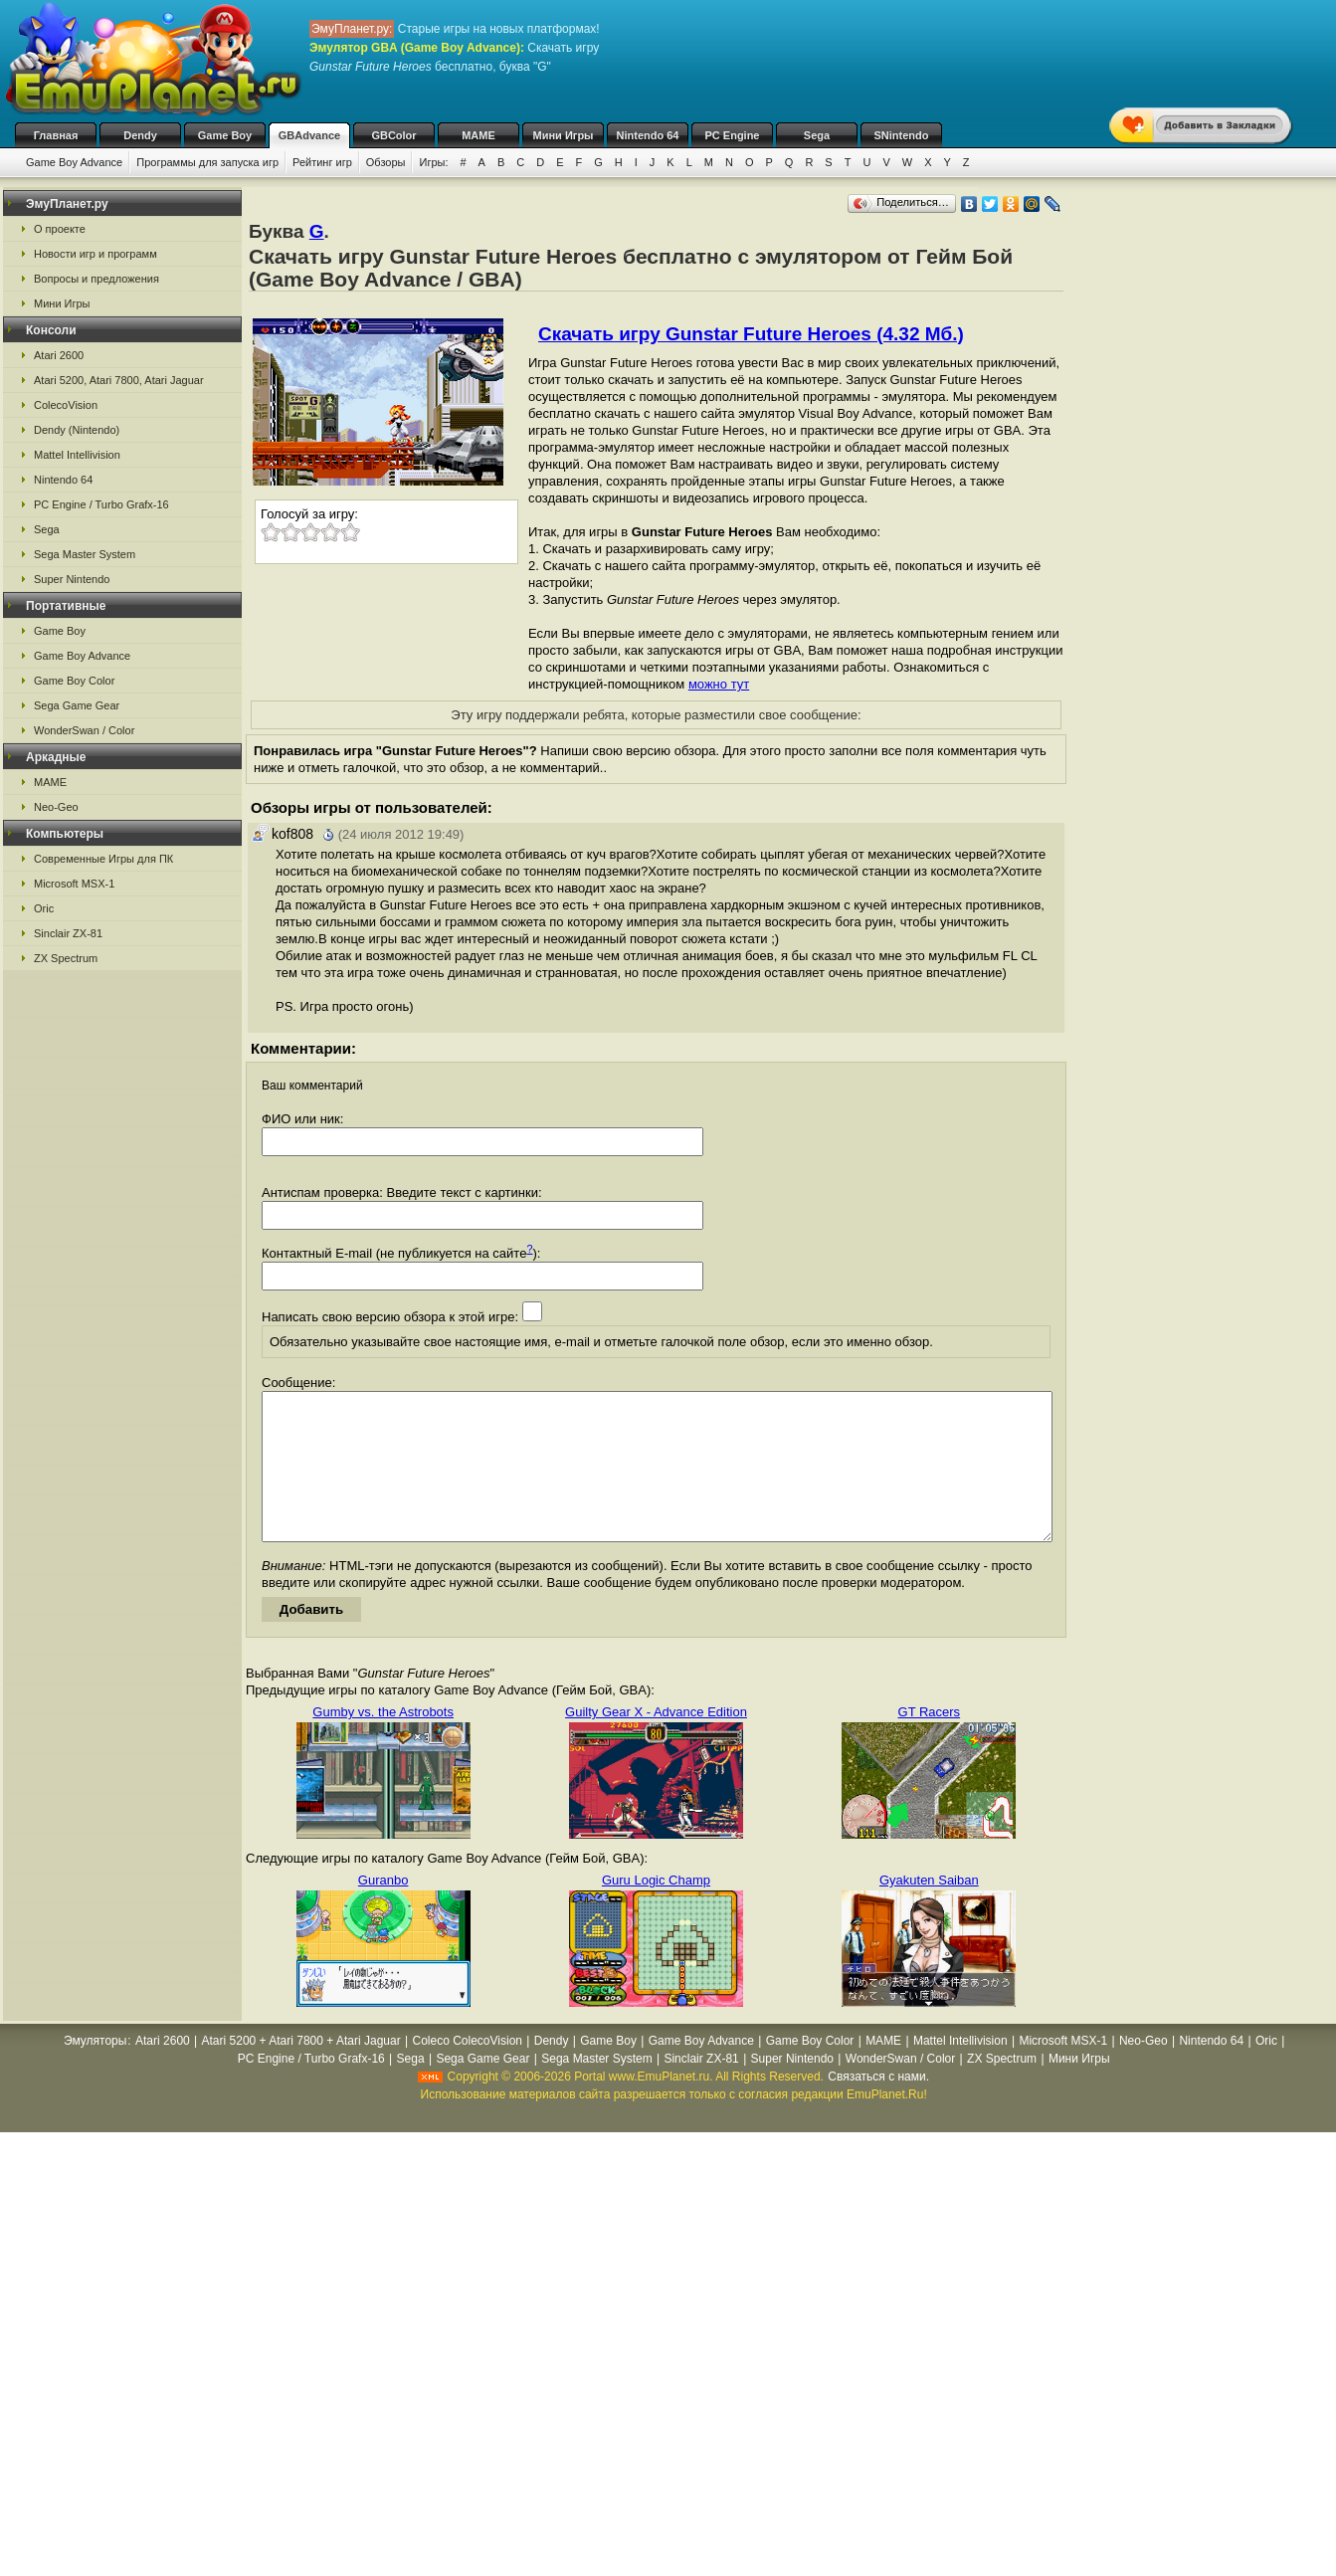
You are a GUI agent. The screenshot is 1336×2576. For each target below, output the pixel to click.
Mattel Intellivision (77, 455)
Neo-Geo (56, 807)
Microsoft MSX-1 (74, 884)
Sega (817, 135)
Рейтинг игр (322, 162)
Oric (44, 908)
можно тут (718, 684)
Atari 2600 (59, 355)
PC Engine (731, 135)
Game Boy (225, 135)
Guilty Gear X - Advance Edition (656, 1741)
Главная (56, 135)
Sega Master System (84, 554)
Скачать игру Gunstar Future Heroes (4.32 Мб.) (751, 333)
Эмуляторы (95, 2071)
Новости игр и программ (95, 254)
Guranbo (383, 1909)
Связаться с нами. (878, 2106)
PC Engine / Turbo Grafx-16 (101, 504)
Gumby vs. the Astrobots (383, 1741)
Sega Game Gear (76, 705)
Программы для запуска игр (207, 162)
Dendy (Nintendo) (76, 430)
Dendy (140, 135)
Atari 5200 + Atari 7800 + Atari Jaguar (301, 2071)
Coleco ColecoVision (467, 2071)
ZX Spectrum (65, 958)
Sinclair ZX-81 (68, 933)
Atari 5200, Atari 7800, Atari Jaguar (119, 380)
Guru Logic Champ (656, 1909)
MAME (478, 135)
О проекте (60, 229)
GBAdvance (309, 135)
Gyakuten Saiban (929, 1909)
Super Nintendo (71, 579)
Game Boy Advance (74, 162)
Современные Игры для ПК (103, 859)
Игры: (433, 162)
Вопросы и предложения (96, 279)
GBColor (393, 135)
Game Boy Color (74, 681)
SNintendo (901, 135)
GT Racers (929, 1741)
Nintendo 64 (648, 135)
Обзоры (386, 162)
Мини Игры (563, 135)
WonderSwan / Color (84, 730)
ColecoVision (65, 405)
